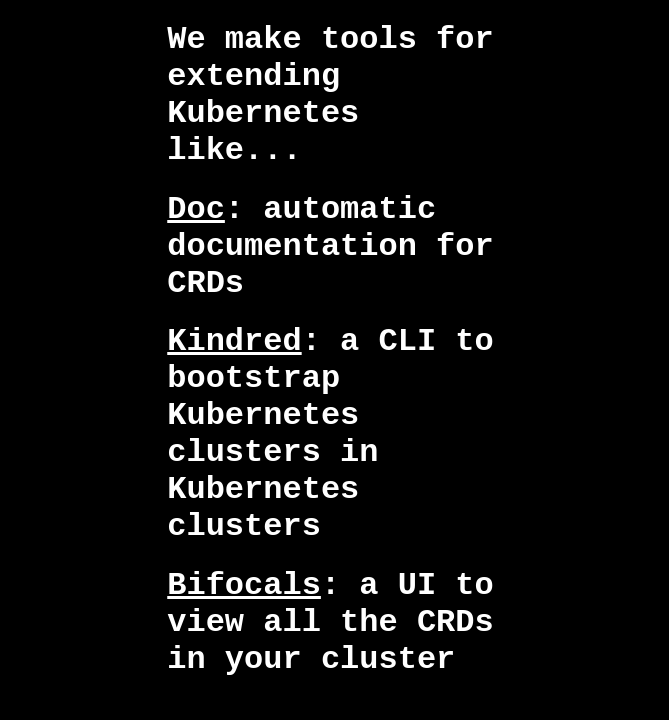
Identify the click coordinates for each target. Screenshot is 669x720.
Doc (196, 209)
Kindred (234, 341)
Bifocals (244, 585)
